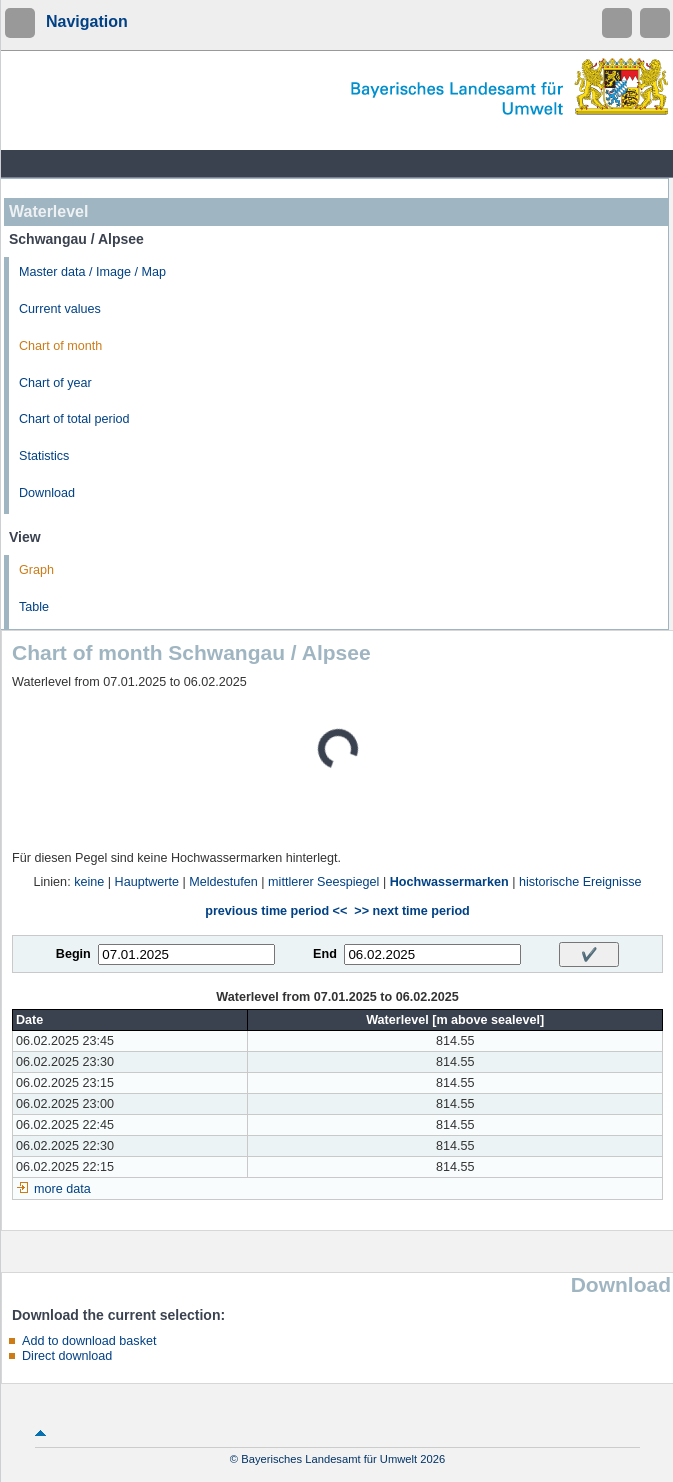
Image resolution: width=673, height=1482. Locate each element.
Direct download (67, 1356)
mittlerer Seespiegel (323, 882)
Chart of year (55, 383)
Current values (60, 309)
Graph (36, 570)
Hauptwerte (147, 882)
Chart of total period (74, 419)
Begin (73, 954)
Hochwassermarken (449, 882)
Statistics (44, 456)
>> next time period (411, 911)
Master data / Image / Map (92, 272)
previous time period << (276, 911)
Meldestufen (223, 882)
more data (62, 1189)
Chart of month (60, 346)
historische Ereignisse (580, 882)
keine (89, 882)
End (325, 954)
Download (47, 493)
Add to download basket (89, 1341)
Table (34, 607)
